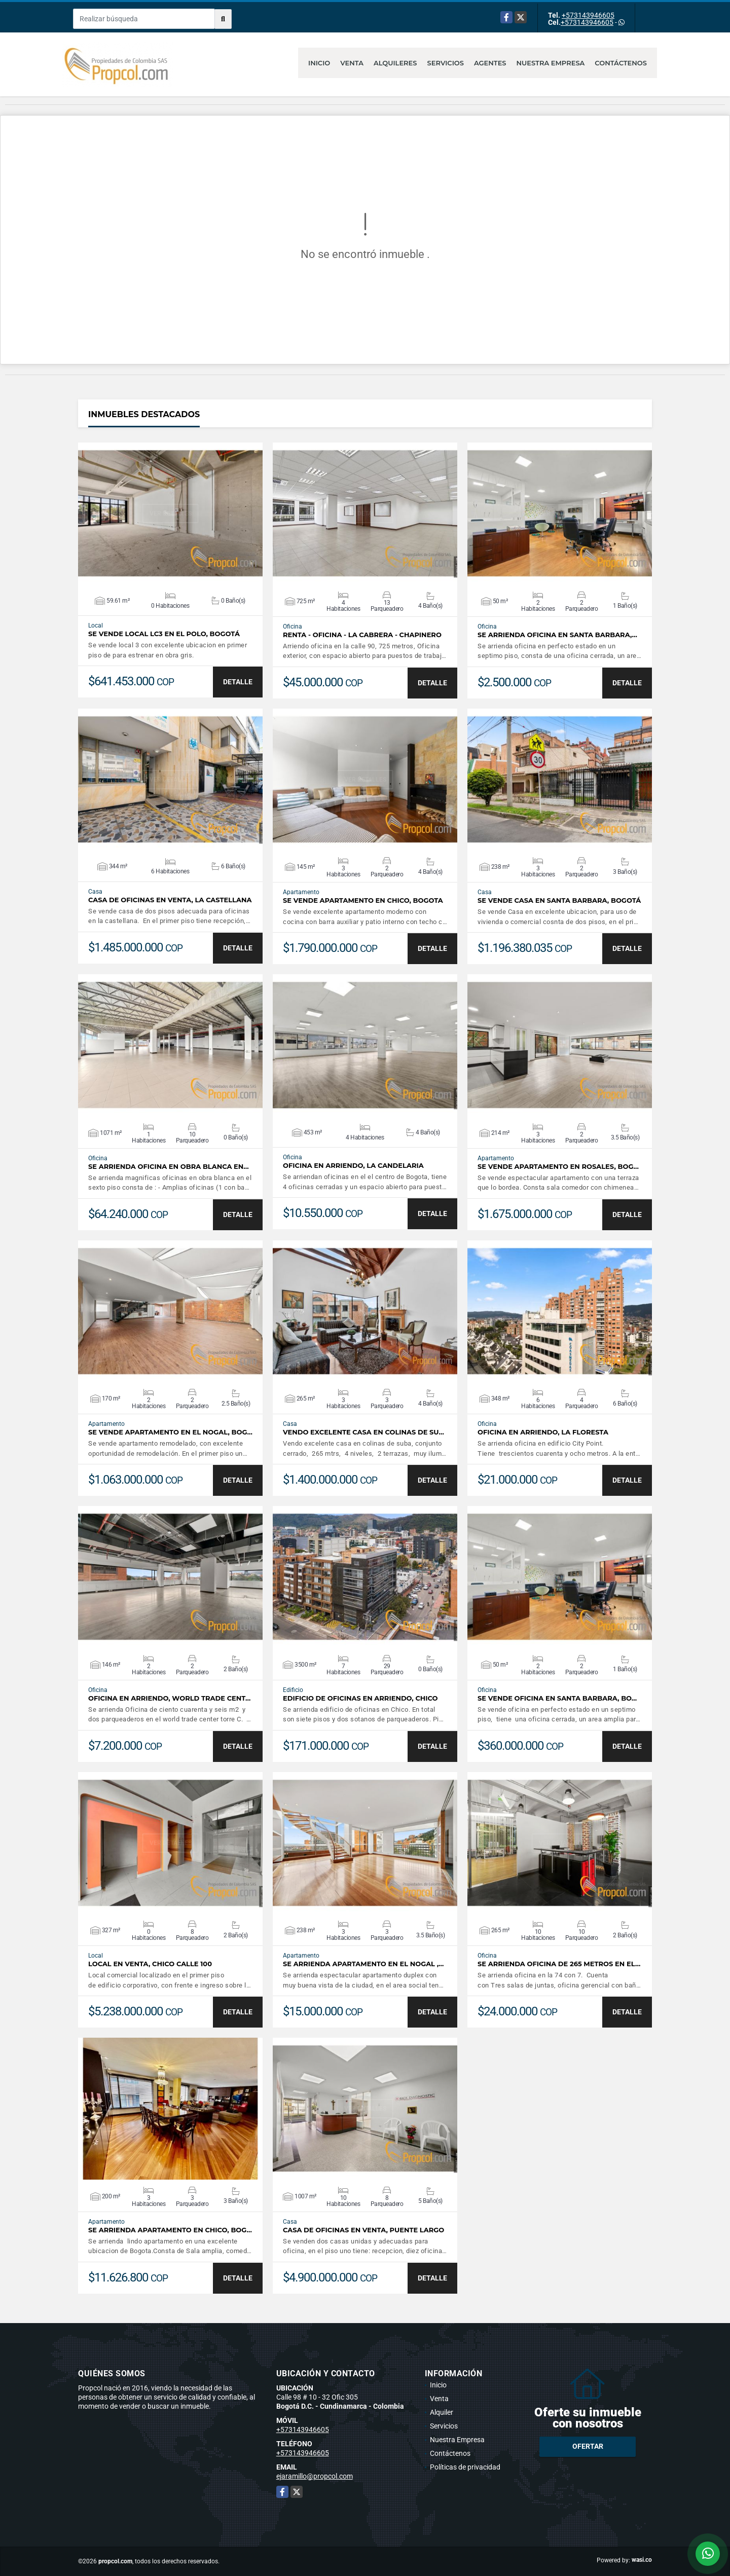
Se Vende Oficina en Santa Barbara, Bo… (557, 1698)
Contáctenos (621, 63)
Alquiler (441, 2412)
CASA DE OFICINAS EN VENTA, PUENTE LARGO (363, 2230)
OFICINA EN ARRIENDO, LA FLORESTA (543, 1432)
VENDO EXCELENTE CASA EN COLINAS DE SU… (363, 1432)
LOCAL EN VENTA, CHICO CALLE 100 (150, 1964)
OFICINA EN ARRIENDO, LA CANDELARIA (353, 1165)
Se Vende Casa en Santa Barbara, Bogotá (559, 900)
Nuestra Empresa (551, 63)
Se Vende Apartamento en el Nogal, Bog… (170, 1432)
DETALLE (237, 682)
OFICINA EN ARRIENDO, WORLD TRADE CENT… (169, 1698)
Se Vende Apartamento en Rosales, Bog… (558, 1166)
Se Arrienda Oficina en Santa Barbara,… (557, 635)
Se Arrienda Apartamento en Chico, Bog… (170, 2230)
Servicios (445, 63)
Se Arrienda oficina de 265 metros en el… (559, 1964)
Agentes (490, 63)
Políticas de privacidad (465, 2467)
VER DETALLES (171, 513)
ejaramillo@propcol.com (314, 2476)
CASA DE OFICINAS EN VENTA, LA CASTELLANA (169, 900)
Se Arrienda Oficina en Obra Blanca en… (168, 1166)
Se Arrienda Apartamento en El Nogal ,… (363, 1964)
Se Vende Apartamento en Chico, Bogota (363, 900)
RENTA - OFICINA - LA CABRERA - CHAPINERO (362, 635)
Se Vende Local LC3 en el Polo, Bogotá (164, 634)
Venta (351, 63)
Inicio (319, 63)
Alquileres (395, 63)
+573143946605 (588, 15)
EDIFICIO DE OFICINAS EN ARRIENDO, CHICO (360, 1698)
